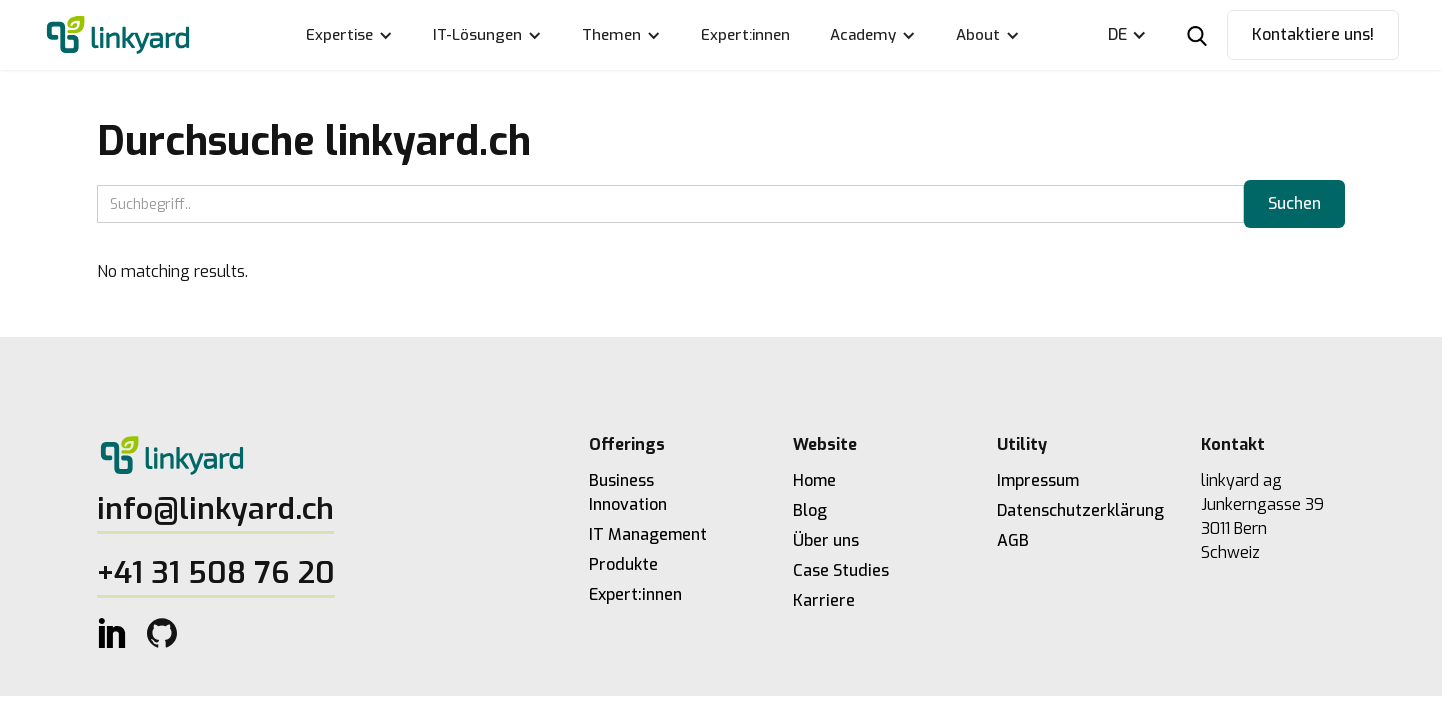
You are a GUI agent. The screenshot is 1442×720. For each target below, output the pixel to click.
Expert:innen (745, 35)
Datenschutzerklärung (1069, 510)
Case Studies (841, 570)
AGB (1013, 540)
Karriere (824, 600)
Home (814, 480)
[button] (349, 35)
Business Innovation (628, 492)
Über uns (826, 540)
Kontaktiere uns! (1313, 34)
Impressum (1038, 480)
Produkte (623, 564)
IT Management (648, 534)
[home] (118, 35)
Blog (810, 510)
